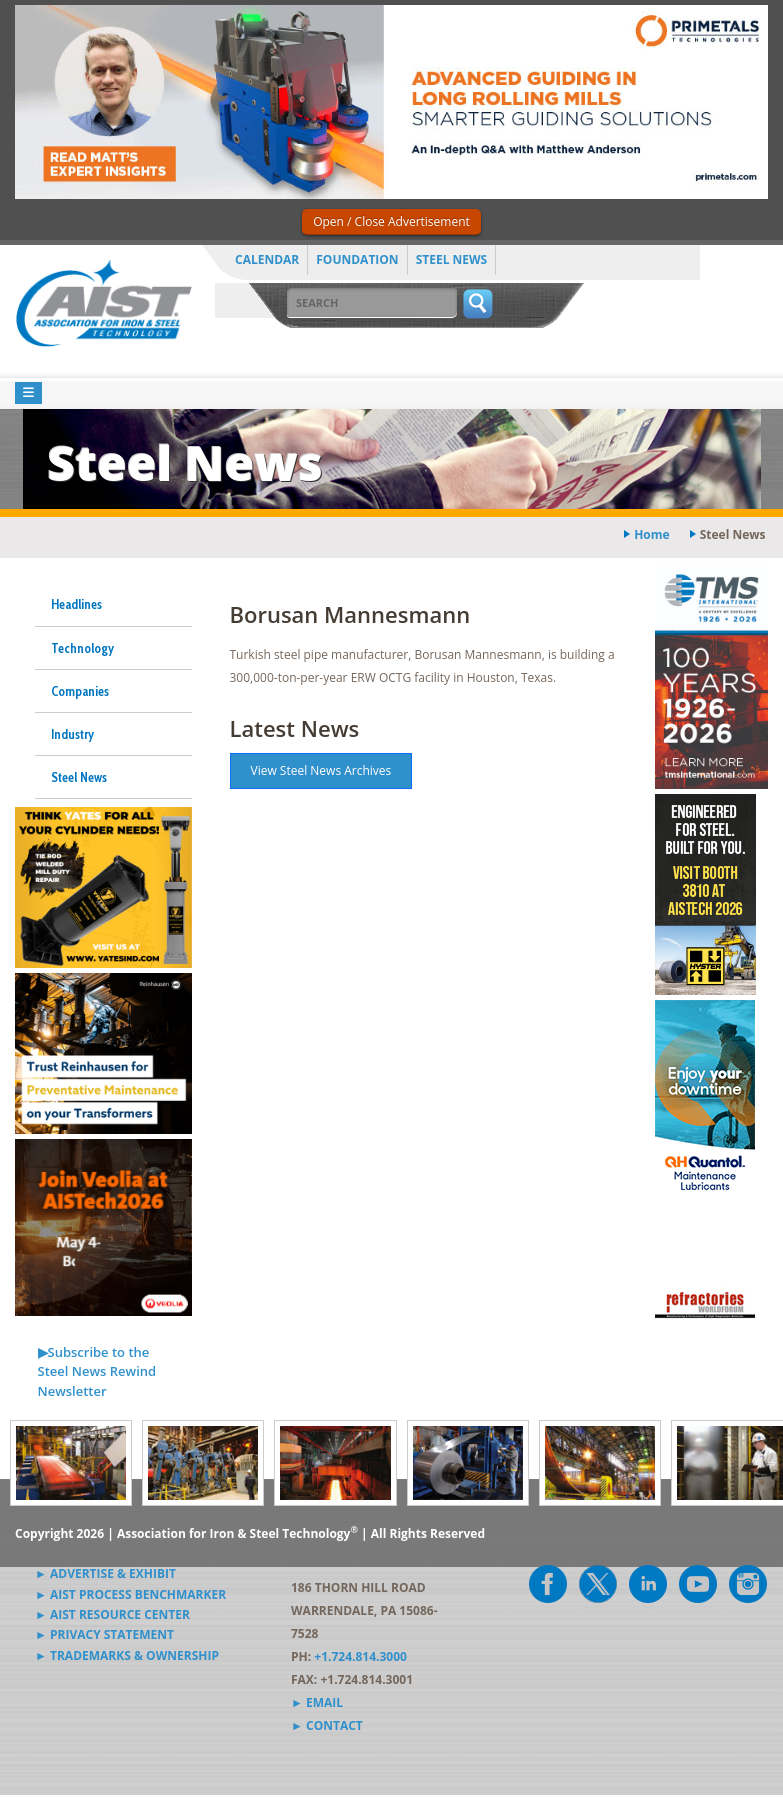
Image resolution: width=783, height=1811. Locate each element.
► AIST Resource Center (112, 1614)
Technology (82, 648)
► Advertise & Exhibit (105, 1573)
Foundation (357, 259)
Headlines (76, 604)
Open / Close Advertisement (391, 221)
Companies (80, 691)
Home (651, 534)
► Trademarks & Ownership (127, 1655)
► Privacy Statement (104, 1634)
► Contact (327, 1725)
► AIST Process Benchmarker (130, 1594)
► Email (317, 1702)
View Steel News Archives (321, 770)
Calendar (267, 259)
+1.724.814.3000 (360, 1656)
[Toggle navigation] (28, 393)
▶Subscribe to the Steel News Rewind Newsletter (97, 1371)
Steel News (452, 259)
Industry (72, 734)
